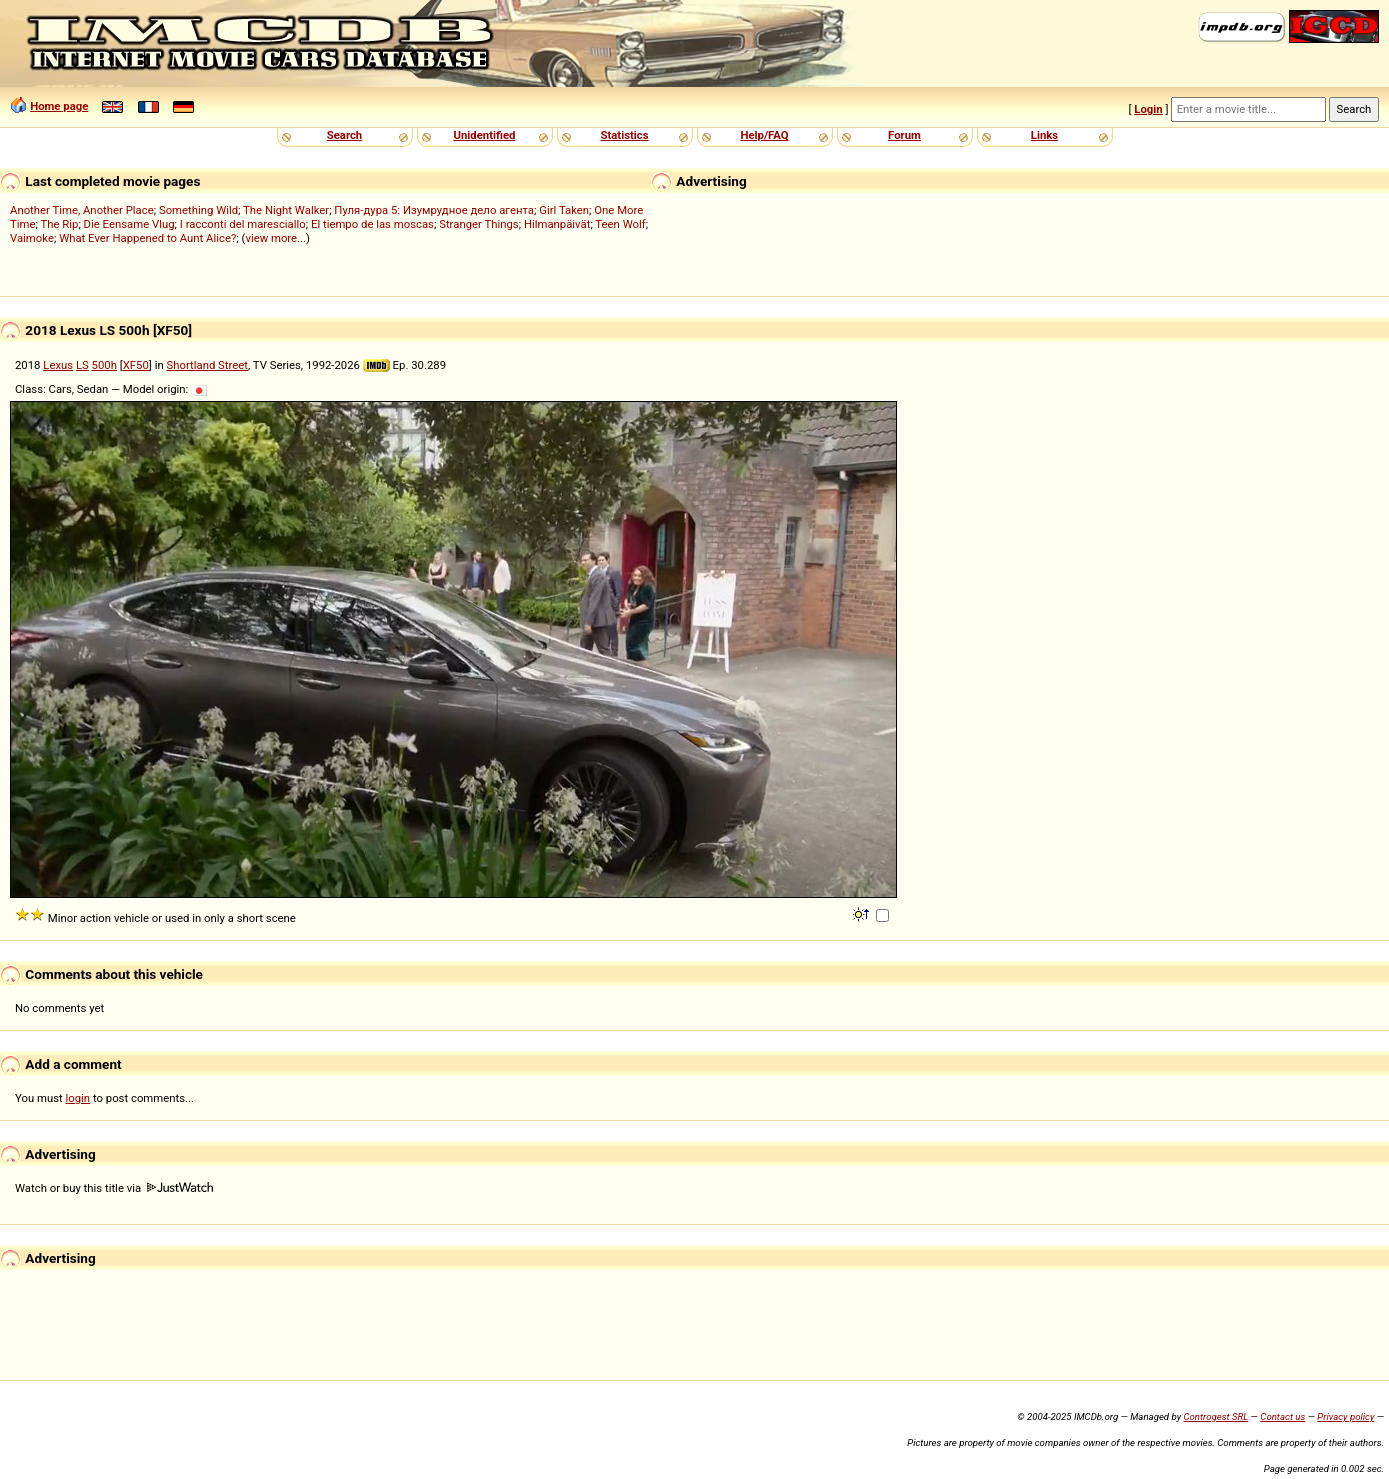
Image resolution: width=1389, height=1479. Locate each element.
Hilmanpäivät (557, 224)
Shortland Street (207, 365)
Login (1148, 109)
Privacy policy (1345, 1416)
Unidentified (485, 135)
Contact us (1282, 1416)
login (78, 1098)
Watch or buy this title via (114, 1188)
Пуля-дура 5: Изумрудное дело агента (434, 210)
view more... (275, 238)
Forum (904, 135)
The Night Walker (286, 210)
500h (104, 365)
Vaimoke (32, 238)
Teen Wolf (620, 224)
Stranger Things (478, 224)
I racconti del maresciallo (243, 224)
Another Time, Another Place (82, 210)
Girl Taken (564, 210)
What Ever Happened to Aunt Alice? (147, 238)
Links (1044, 135)
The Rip (59, 224)
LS (82, 365)
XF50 (136, 365)
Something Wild (198, 210)
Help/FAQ (764, 135)
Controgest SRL (1215, 1416)
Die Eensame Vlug (129, 224)
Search (344, 135)
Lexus (58, 365)
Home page (59, 106)
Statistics (624, 135)
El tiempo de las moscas (372, 224)
